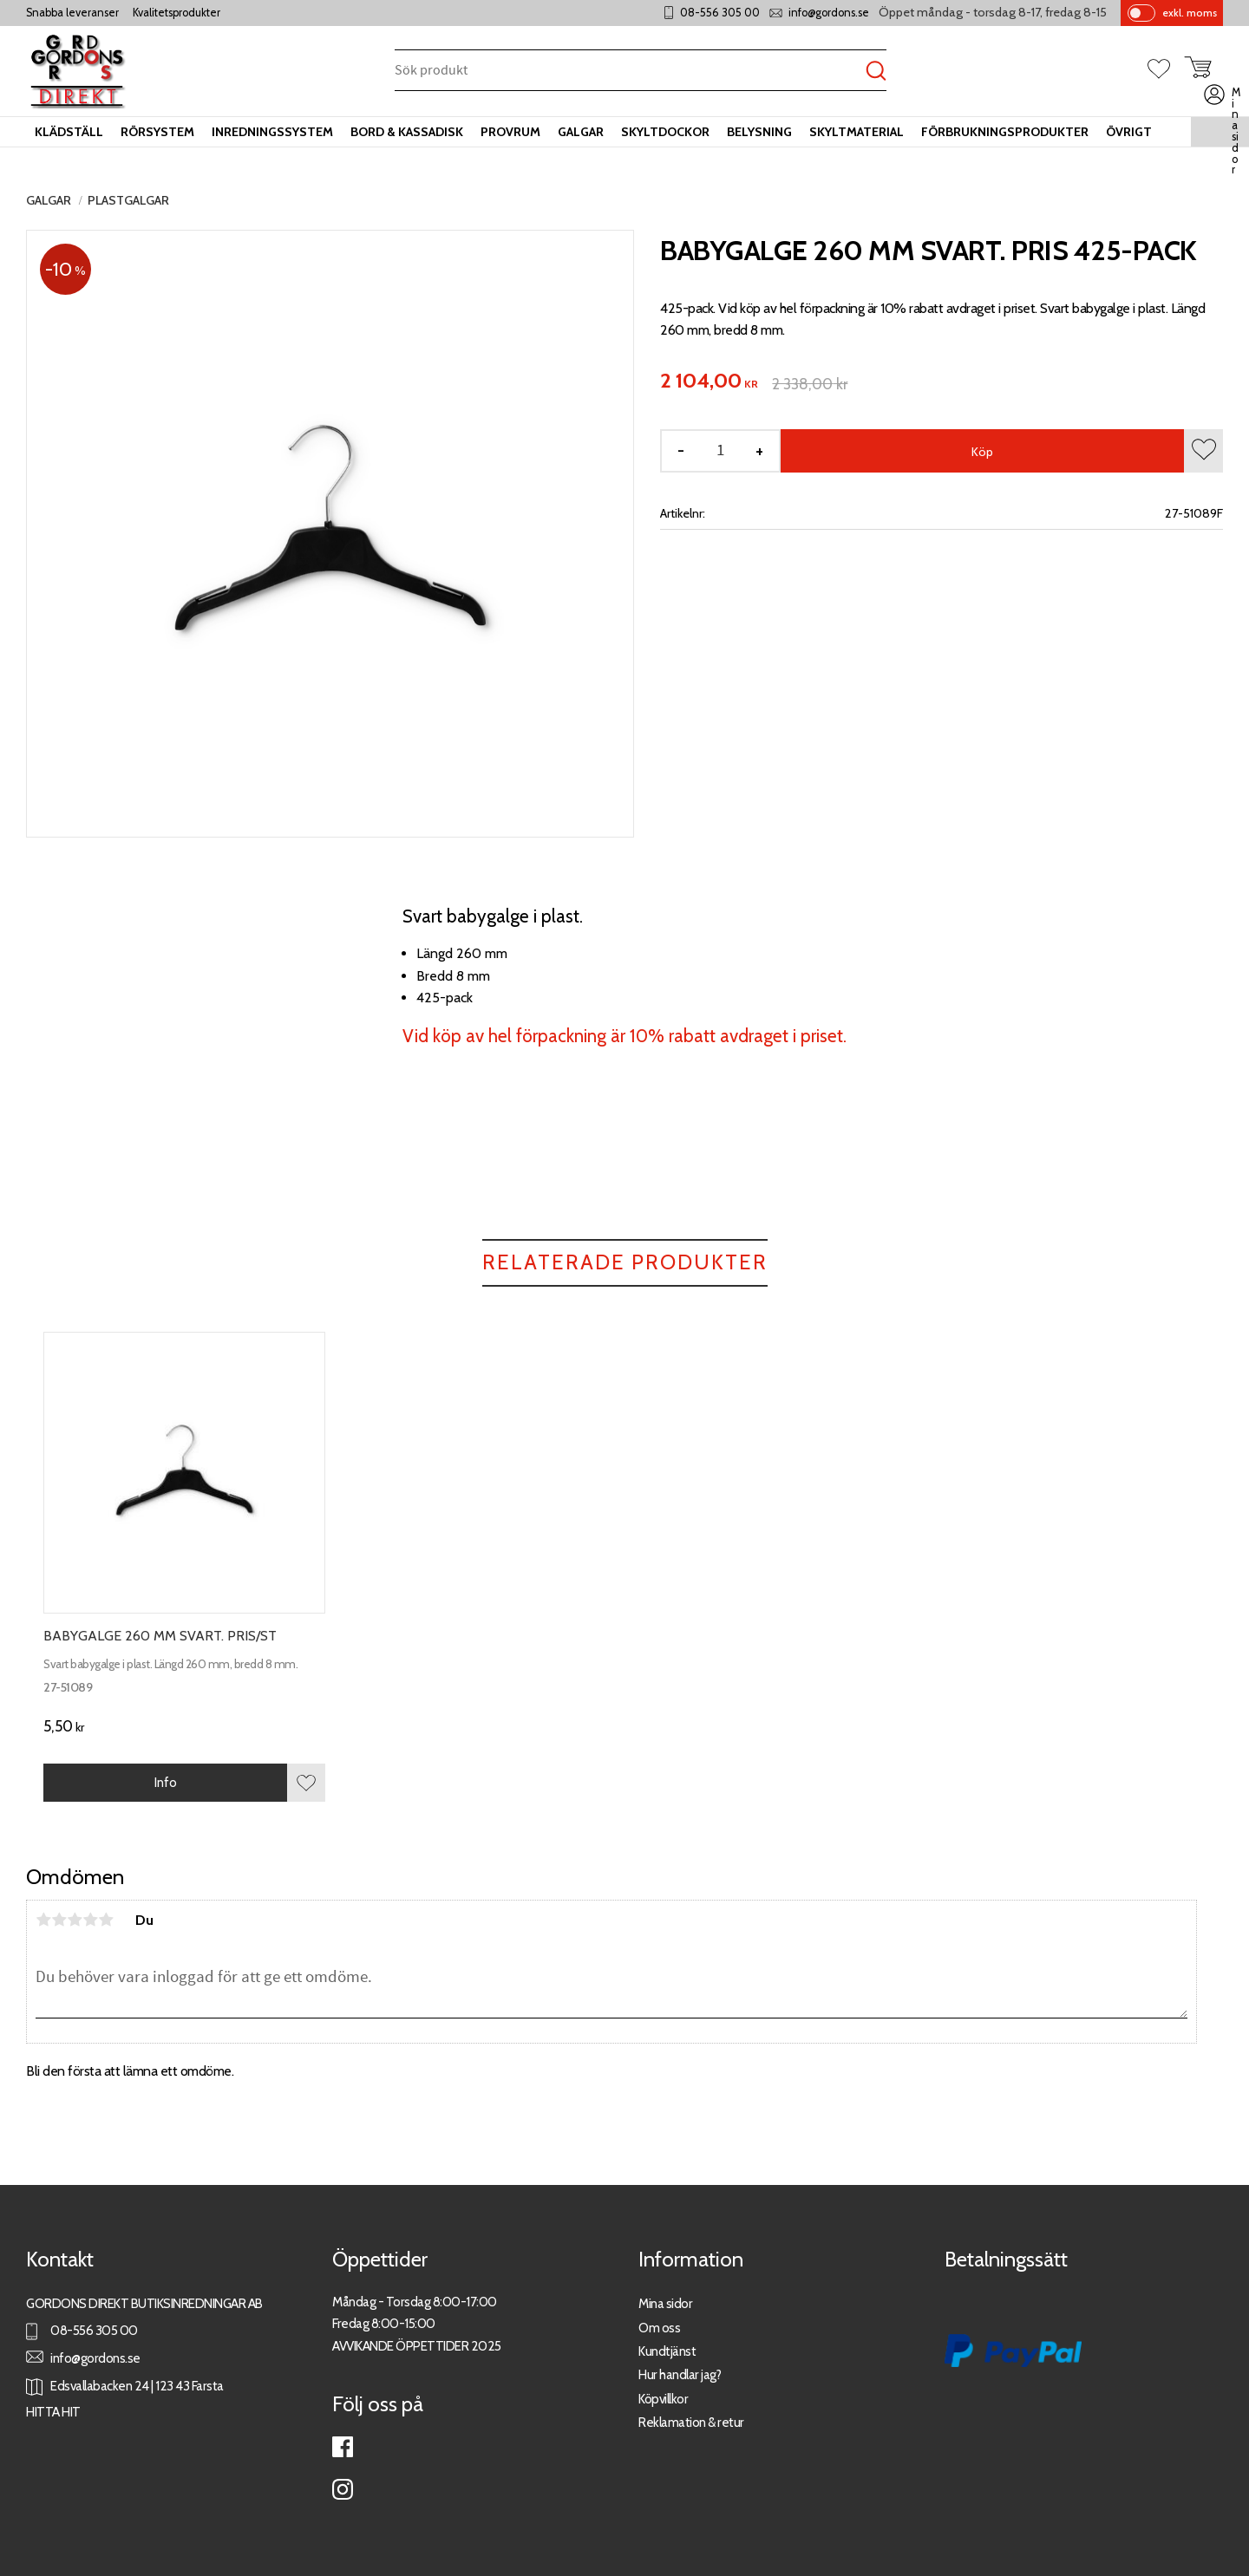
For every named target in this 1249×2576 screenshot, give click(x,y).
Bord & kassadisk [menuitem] (406, 132)
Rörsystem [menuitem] (157, 132)
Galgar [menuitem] (581, 132)
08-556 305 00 (720, 12)
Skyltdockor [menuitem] (665, 132)
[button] (1166, 70)
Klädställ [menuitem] (69, 132)
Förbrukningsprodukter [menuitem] (1005, 132)
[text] (709, 381)
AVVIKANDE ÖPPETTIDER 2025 (416, 2346)
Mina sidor (665, 2303)
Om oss (659, 2327)
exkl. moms (1189, 12)
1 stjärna (43, 1919)
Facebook (342, 2446)
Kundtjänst (667, 2351)
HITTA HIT (53, 2411)
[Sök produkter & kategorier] (630, 71)
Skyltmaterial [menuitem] (856, 132)
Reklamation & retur (691, 2422)
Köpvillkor (663, 2398)
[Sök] (876, 71)
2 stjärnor (59, 1919)
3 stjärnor (74, 1919)
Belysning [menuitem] (759, 132)
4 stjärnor (90, 1919)
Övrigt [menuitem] (1129, 132)
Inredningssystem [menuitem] (272, 132)
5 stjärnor (106, 1919)
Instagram (342, 2489)
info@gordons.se (828, 12)
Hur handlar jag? (679, 2374)
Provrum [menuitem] (510, 132)
